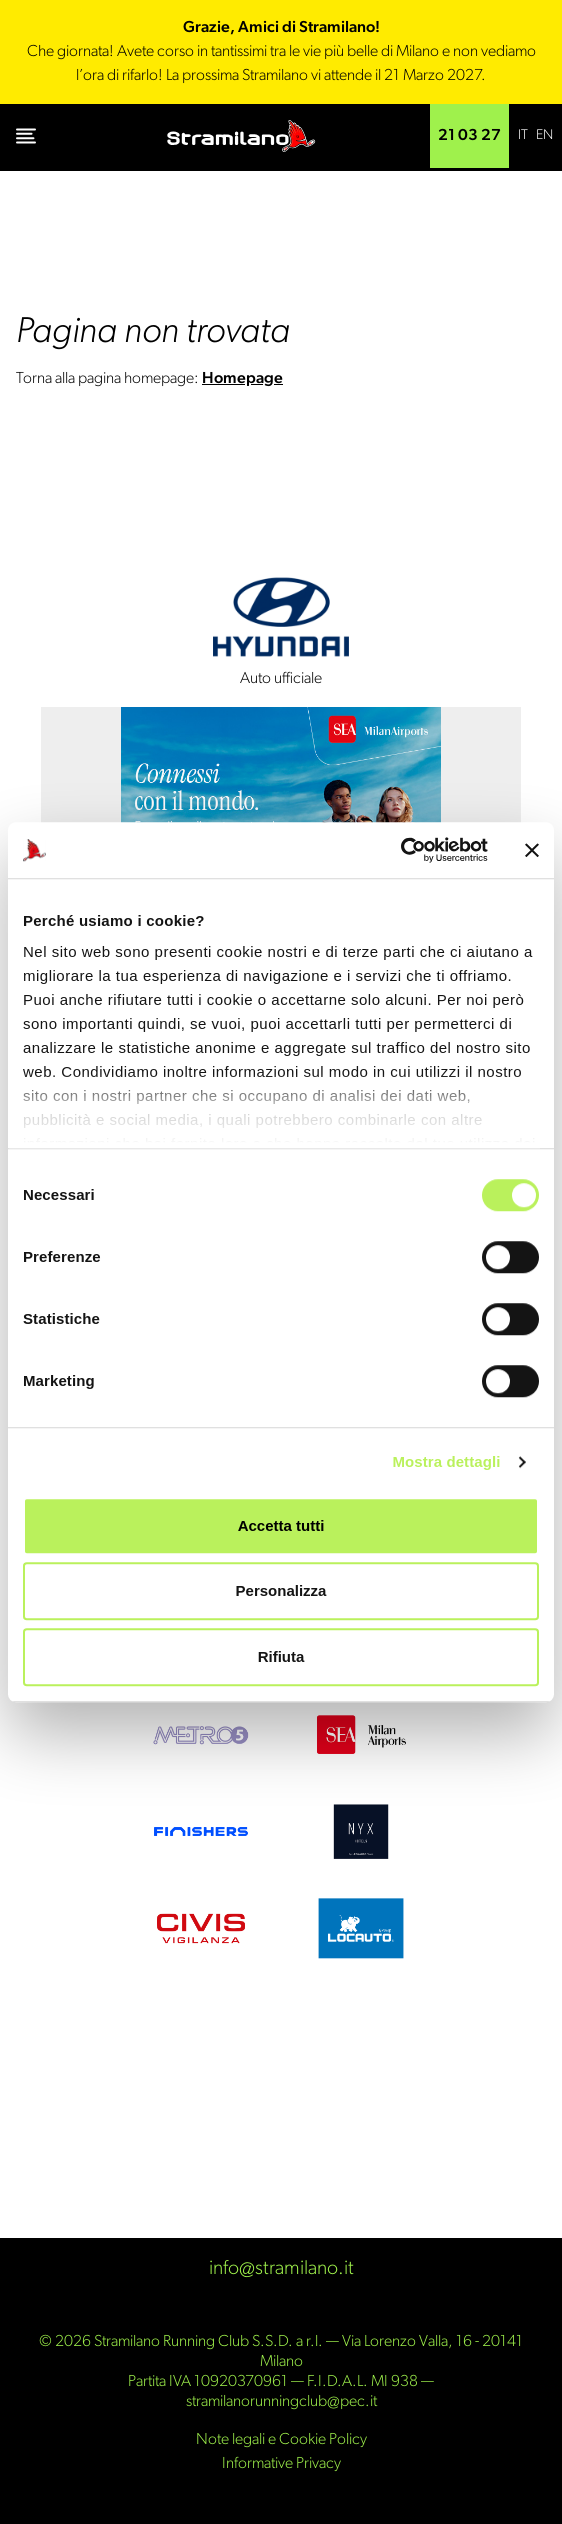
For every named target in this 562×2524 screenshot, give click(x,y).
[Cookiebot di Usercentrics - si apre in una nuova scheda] (400, 850)
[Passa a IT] (523, 136)
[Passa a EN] (544, 136)
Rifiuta (281, 1656)
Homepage (242, 379)
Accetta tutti (281, 1525)
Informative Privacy (281, 2464)
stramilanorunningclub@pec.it (281, 2402)
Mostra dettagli (446, 1461)
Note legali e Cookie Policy (281, 2440)
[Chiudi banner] (532, 850)
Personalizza (281, 1590)
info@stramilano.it (281, 2269)
